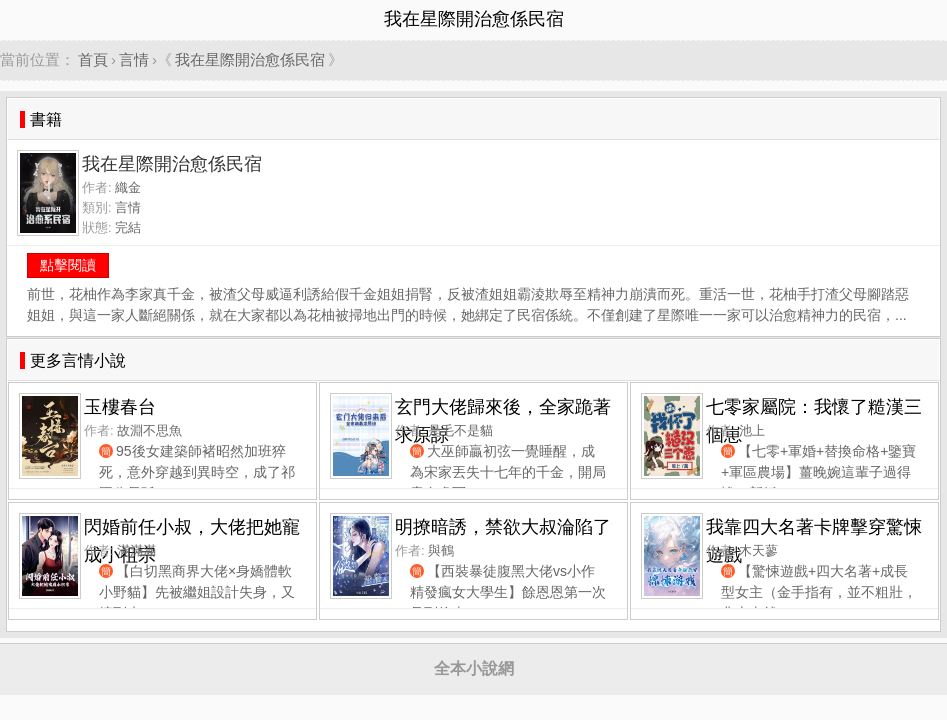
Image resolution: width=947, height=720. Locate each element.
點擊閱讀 (68, 265)
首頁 (93, 59)
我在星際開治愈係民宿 (250, 59)
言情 (134, 59)
